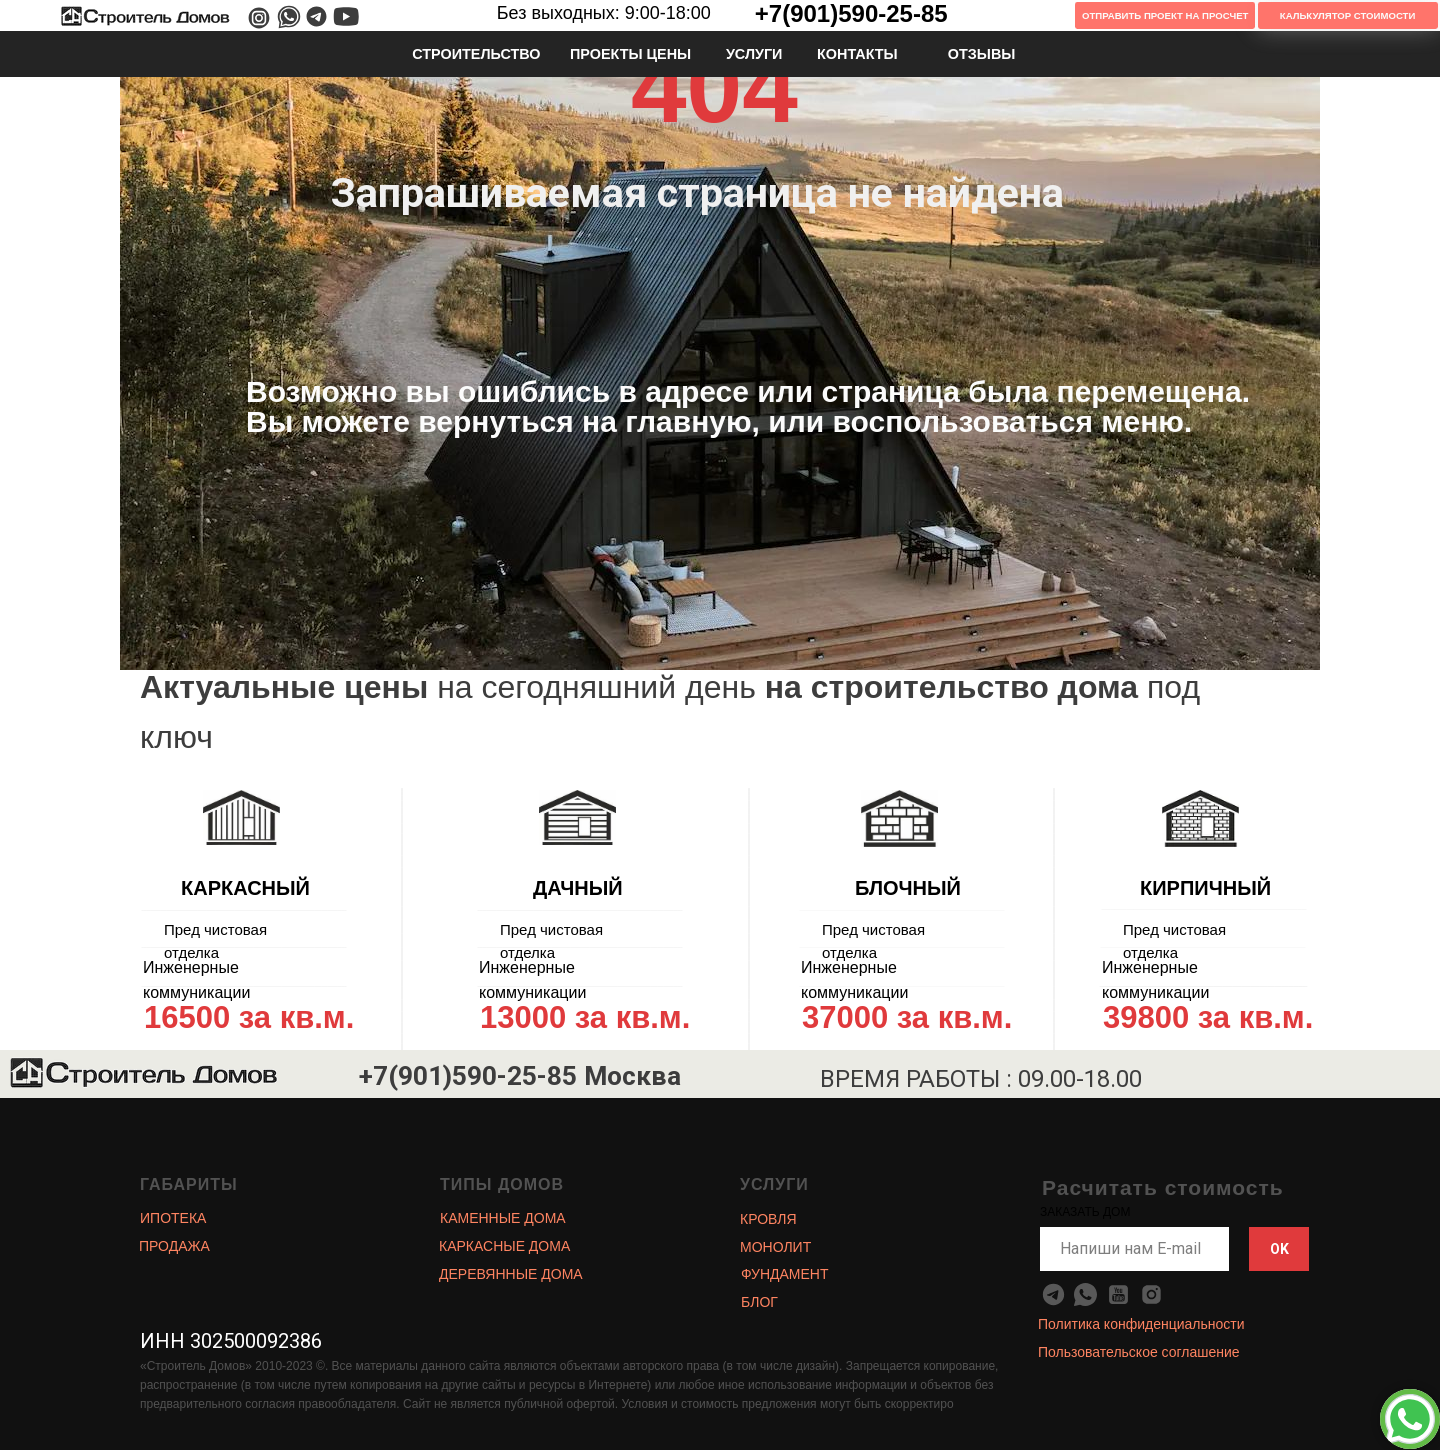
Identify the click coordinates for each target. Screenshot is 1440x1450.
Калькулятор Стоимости (1348, 15)
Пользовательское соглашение (1139, 1352)
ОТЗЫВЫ (982, 54)
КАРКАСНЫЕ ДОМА (504, 1246)
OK (1279, 1249)
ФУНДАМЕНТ (785, 1274)
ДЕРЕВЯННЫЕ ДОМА (511, 1274)
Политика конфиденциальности (1141, 1324)
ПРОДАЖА (174, 1246)
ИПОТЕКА (173, 1218)
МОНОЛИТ (775, 1247)
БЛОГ (759, 1302)
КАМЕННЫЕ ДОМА (503, 1218)
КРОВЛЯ (768, 1219)
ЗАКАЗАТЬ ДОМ (1085, 1212)
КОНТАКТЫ (857, 54)
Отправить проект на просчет (1165, 15)
